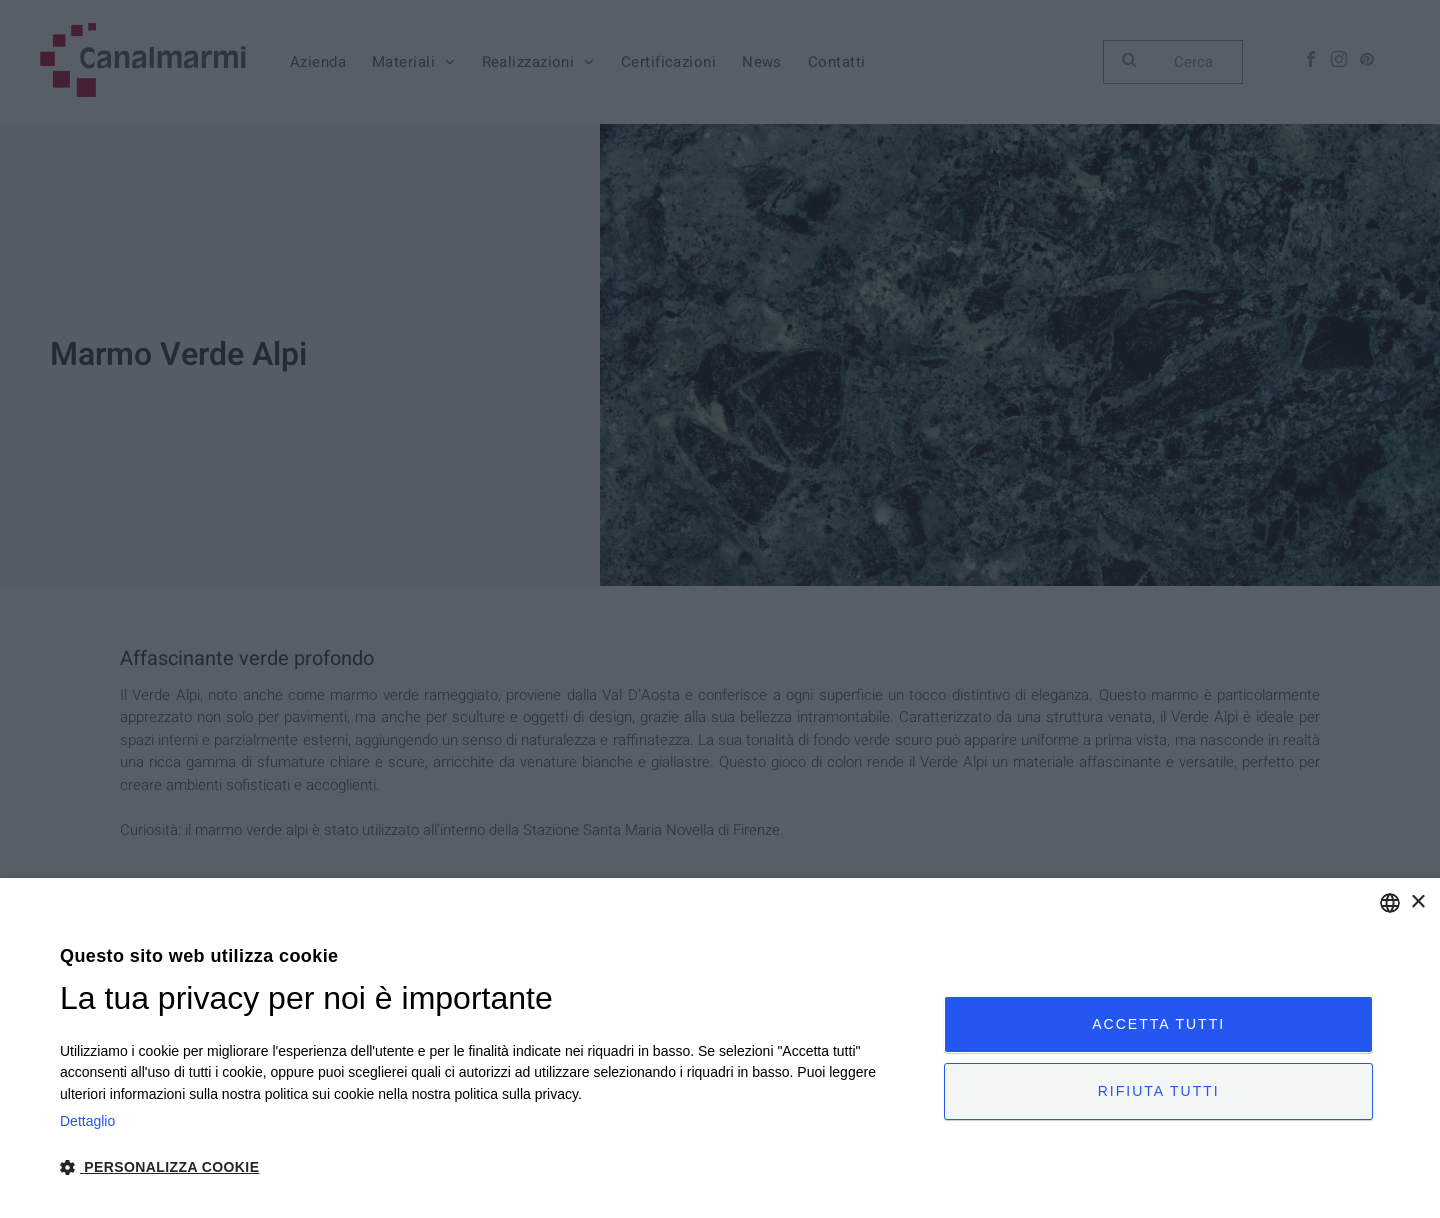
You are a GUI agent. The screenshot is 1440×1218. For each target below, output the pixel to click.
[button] (489, 1166)
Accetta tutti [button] (1158, 1024)
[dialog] (720, 1048)
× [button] (1417, 902)
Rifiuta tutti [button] (1159, 1091)
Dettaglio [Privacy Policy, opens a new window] (87, 1121)
